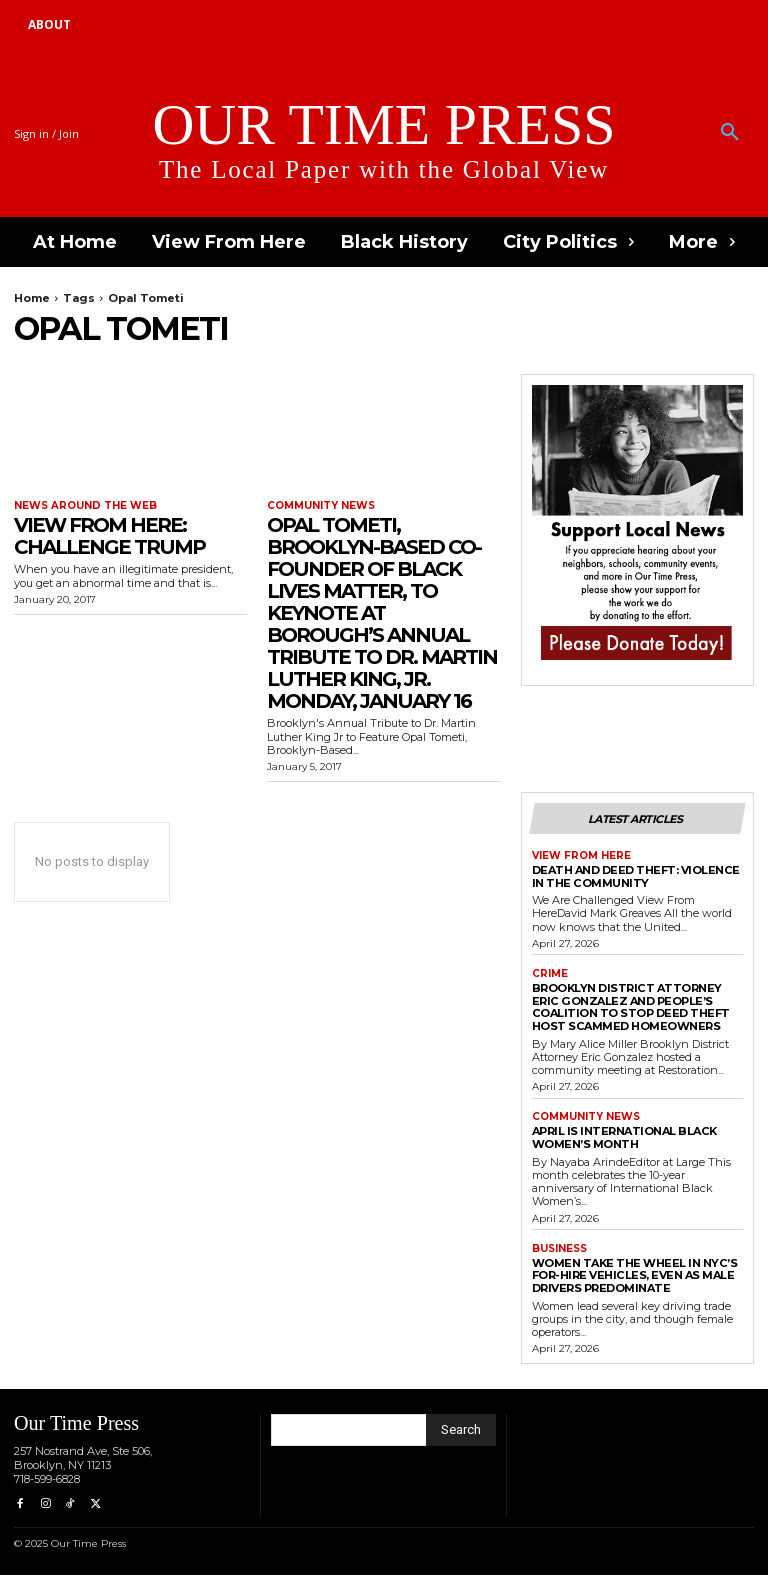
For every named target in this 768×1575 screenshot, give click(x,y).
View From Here (581, 856)
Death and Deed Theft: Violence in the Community (635, 876)
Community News (321, 506)
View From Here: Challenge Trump (109, 536)
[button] (730, 133)
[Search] (461, 1429)
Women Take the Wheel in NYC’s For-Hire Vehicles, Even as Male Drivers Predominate (634, 1274)
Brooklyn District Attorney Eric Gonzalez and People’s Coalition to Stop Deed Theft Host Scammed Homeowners (630, 1006)
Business (559, 1248)
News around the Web (85, 506)
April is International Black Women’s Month (624, 1137)
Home (32, 298)
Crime (550, 973)
